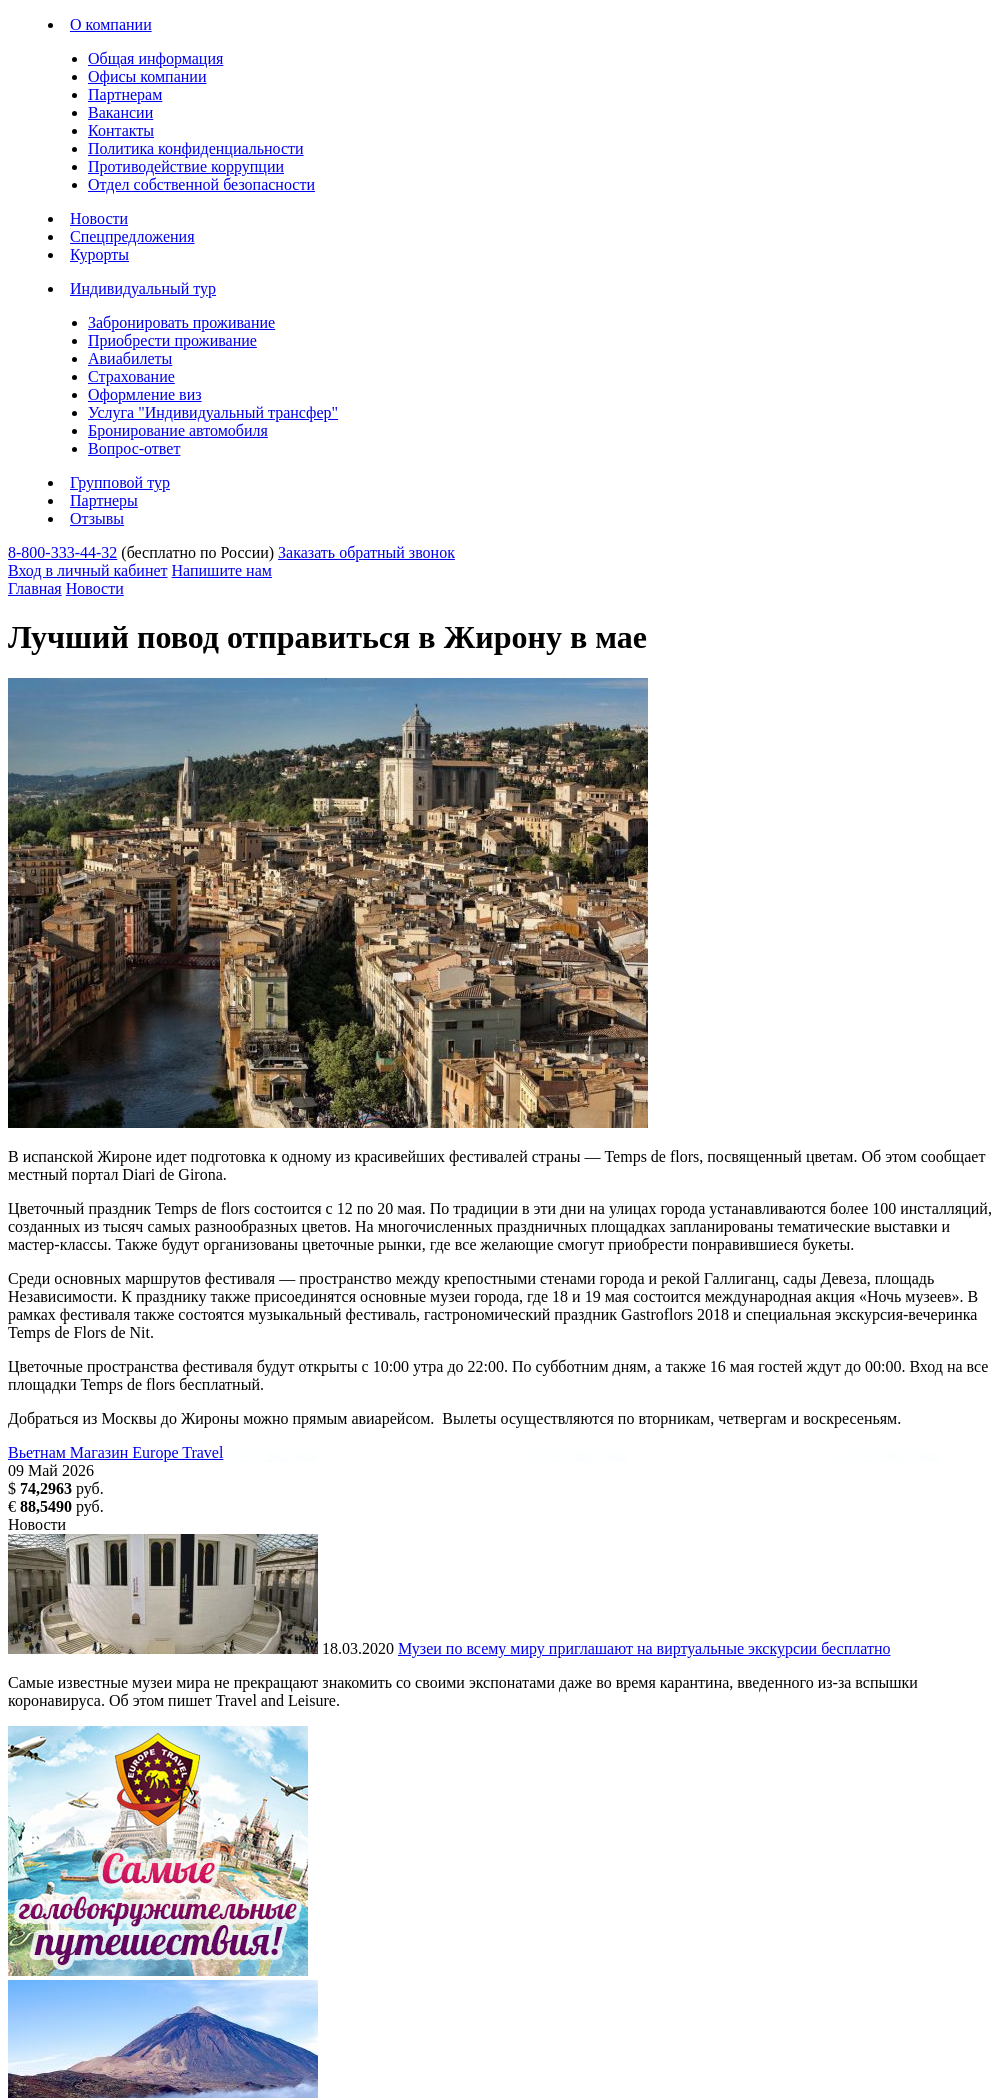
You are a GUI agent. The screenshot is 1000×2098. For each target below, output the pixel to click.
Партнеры (104, 500)
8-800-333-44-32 (62, 552)
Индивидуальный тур (143, 288)
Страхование (131, 376)
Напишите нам (222, 570)
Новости (99, 218)
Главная (35, 588)
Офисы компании (147, 76)
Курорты (99, 254)
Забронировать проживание (181, 322)
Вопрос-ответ (134, 448)
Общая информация (155, 58)
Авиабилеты (130, 358)
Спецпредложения (132, 236)
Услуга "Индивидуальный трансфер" (213, 412)
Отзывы (97, 518)
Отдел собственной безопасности (201, 184)
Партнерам (125, 94)
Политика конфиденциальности (196, 148)
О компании (111, 24)
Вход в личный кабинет (88, 570)
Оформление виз (145, 394)
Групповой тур (120, 482)
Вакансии (120, 112)
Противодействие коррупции (186, 166)
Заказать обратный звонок (366, 552)
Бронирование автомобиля (178, 430)
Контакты (121, 130)
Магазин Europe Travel (147, 1452)
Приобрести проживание (172, 340)
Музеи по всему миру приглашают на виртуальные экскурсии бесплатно (644, 1648)
